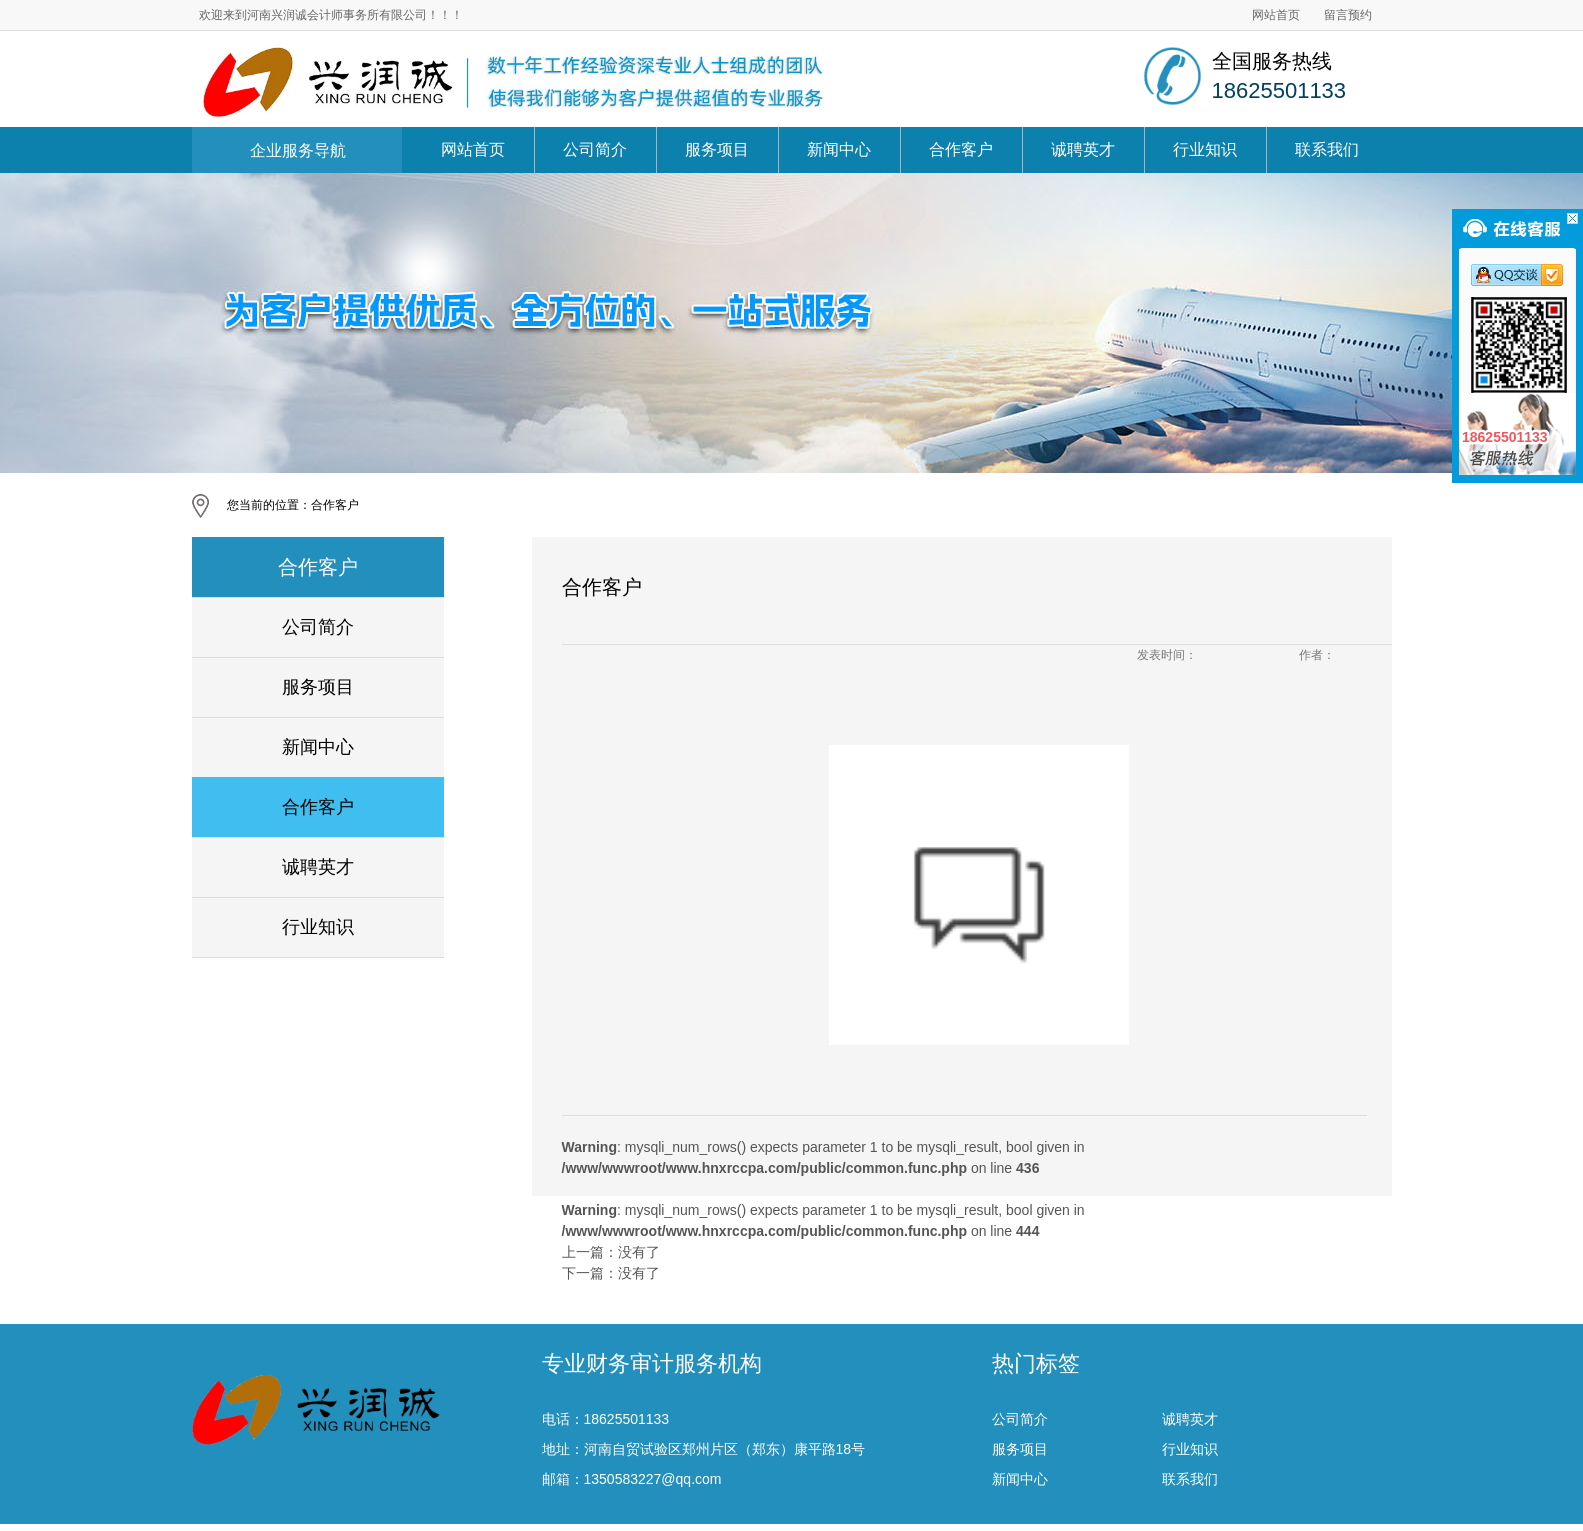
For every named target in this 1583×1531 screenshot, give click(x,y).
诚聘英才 (1083, 149)
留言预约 (1348, 15)
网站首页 (1276, 15)
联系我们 (1327, 149)
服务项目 (717, 149)
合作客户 (961, 149)
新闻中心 (839, 149)
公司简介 (595, 149)
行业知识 (1205, 149)
